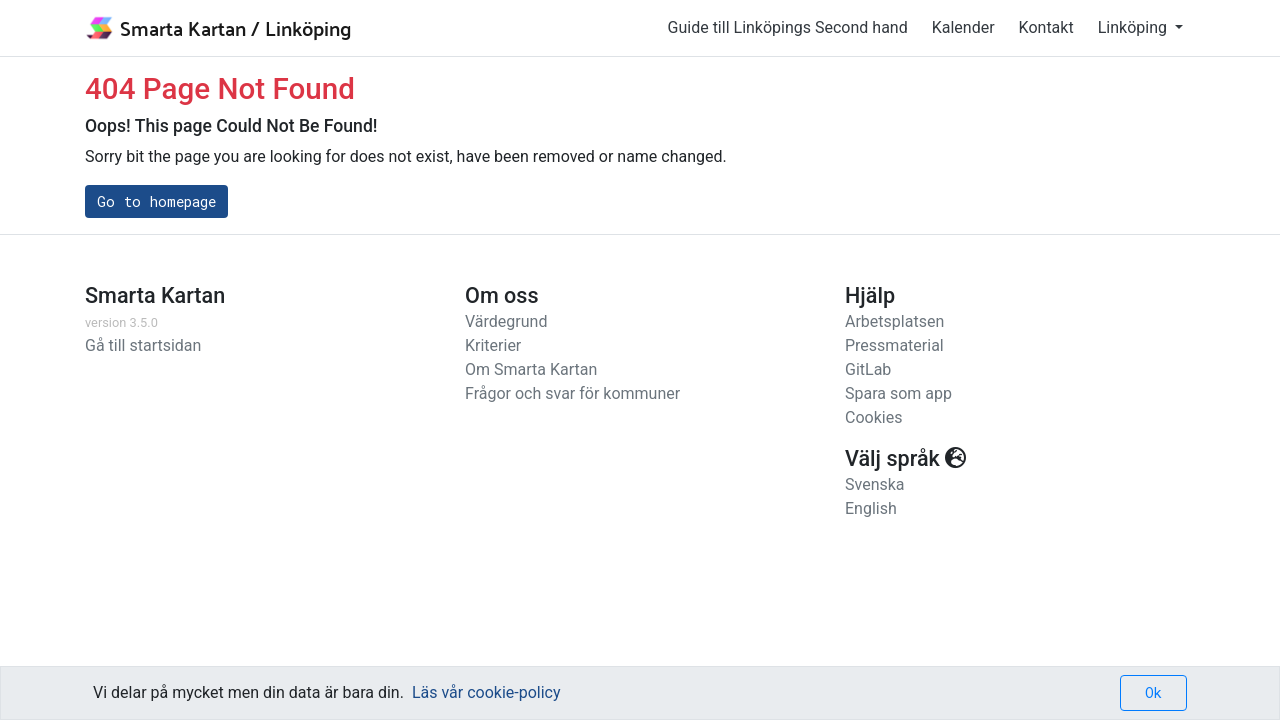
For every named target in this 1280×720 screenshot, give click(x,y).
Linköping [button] (1134, 27)
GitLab (868, 369)
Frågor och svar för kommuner (572, 393)
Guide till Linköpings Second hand (788, 27)
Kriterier (493, 345)
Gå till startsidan (143, 345)
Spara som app (898, 393)
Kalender (963, 27)
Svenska (875, 484)
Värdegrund (506, 321)
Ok (1153, 692)
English (871, 508)
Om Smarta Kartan (531, 369)
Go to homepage (156, 201)
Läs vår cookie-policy (486, 692)
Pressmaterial (894, 345)
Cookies (873, 417)
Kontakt (1046, 27)
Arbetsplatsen (894, 321)
